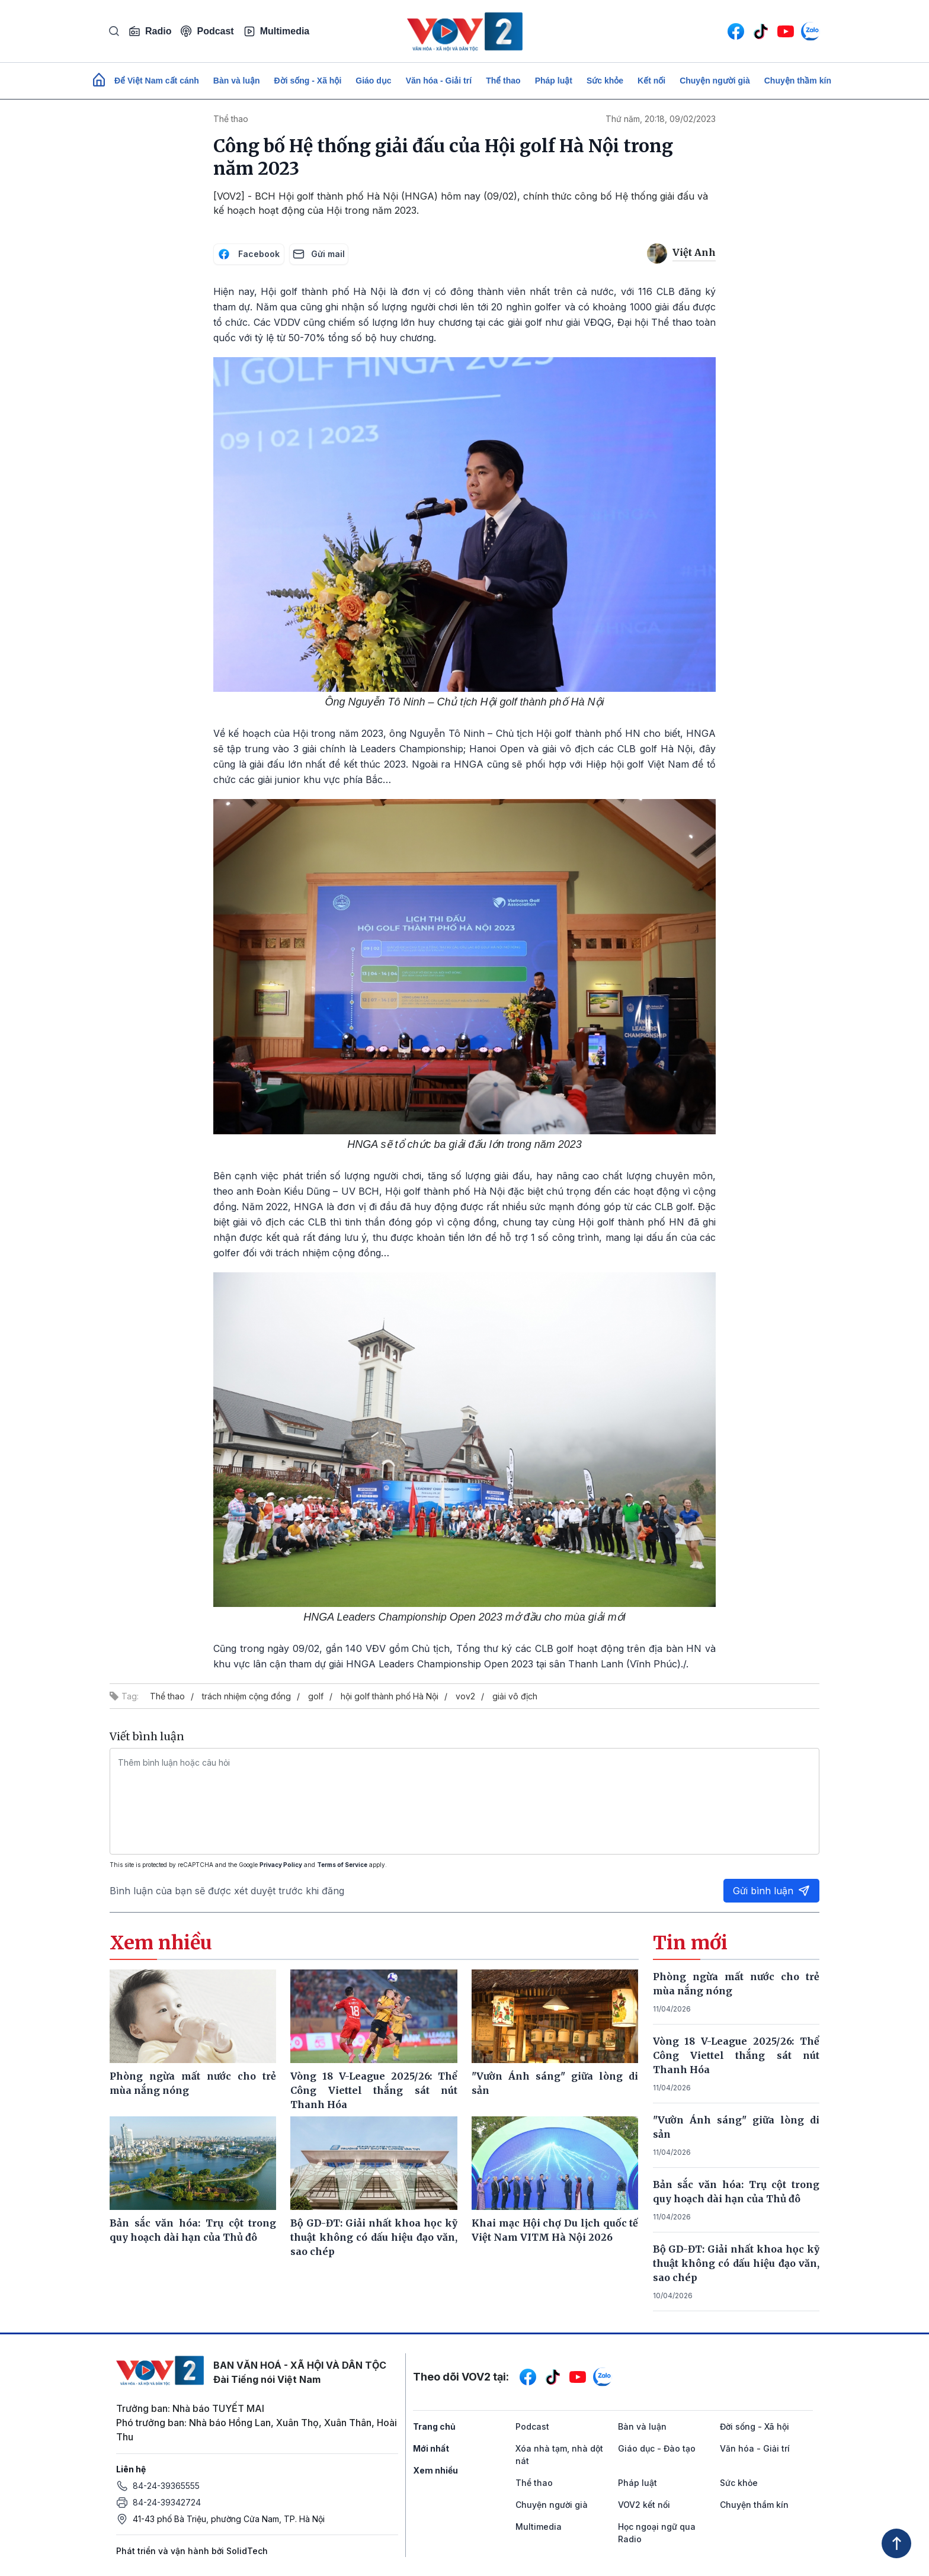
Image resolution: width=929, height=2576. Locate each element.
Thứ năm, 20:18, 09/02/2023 (661, 119)
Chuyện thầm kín (797, 80)
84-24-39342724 (167, 2502)
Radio (150, 31)
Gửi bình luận (771, 1891)
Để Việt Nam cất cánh (156, 80)
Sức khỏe (605, 80)
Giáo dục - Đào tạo (657, 2448)
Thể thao (503, 80)
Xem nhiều (435, 2470)
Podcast (207, 31)
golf (315, 1696)
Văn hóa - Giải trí (439, 80)
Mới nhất (431, 2448)
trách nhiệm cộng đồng (246, 1696)
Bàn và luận (236, 80)
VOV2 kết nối (644, 2505)
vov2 (465, 1696)
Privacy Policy (281, 1864)
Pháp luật (553, 80)
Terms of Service (342, 1864)
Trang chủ (434, 2426)
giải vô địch (514, 1696)
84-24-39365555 (166, 2486)
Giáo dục (373, 80)
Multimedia (277, 31)
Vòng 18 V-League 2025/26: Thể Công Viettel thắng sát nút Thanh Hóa (736, 2055)
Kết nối (651, 80)
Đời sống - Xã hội (308, 80)
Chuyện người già (715, 80)
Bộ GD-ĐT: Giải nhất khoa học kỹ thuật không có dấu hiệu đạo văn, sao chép (736, 2263)
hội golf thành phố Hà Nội (389, 1696)
